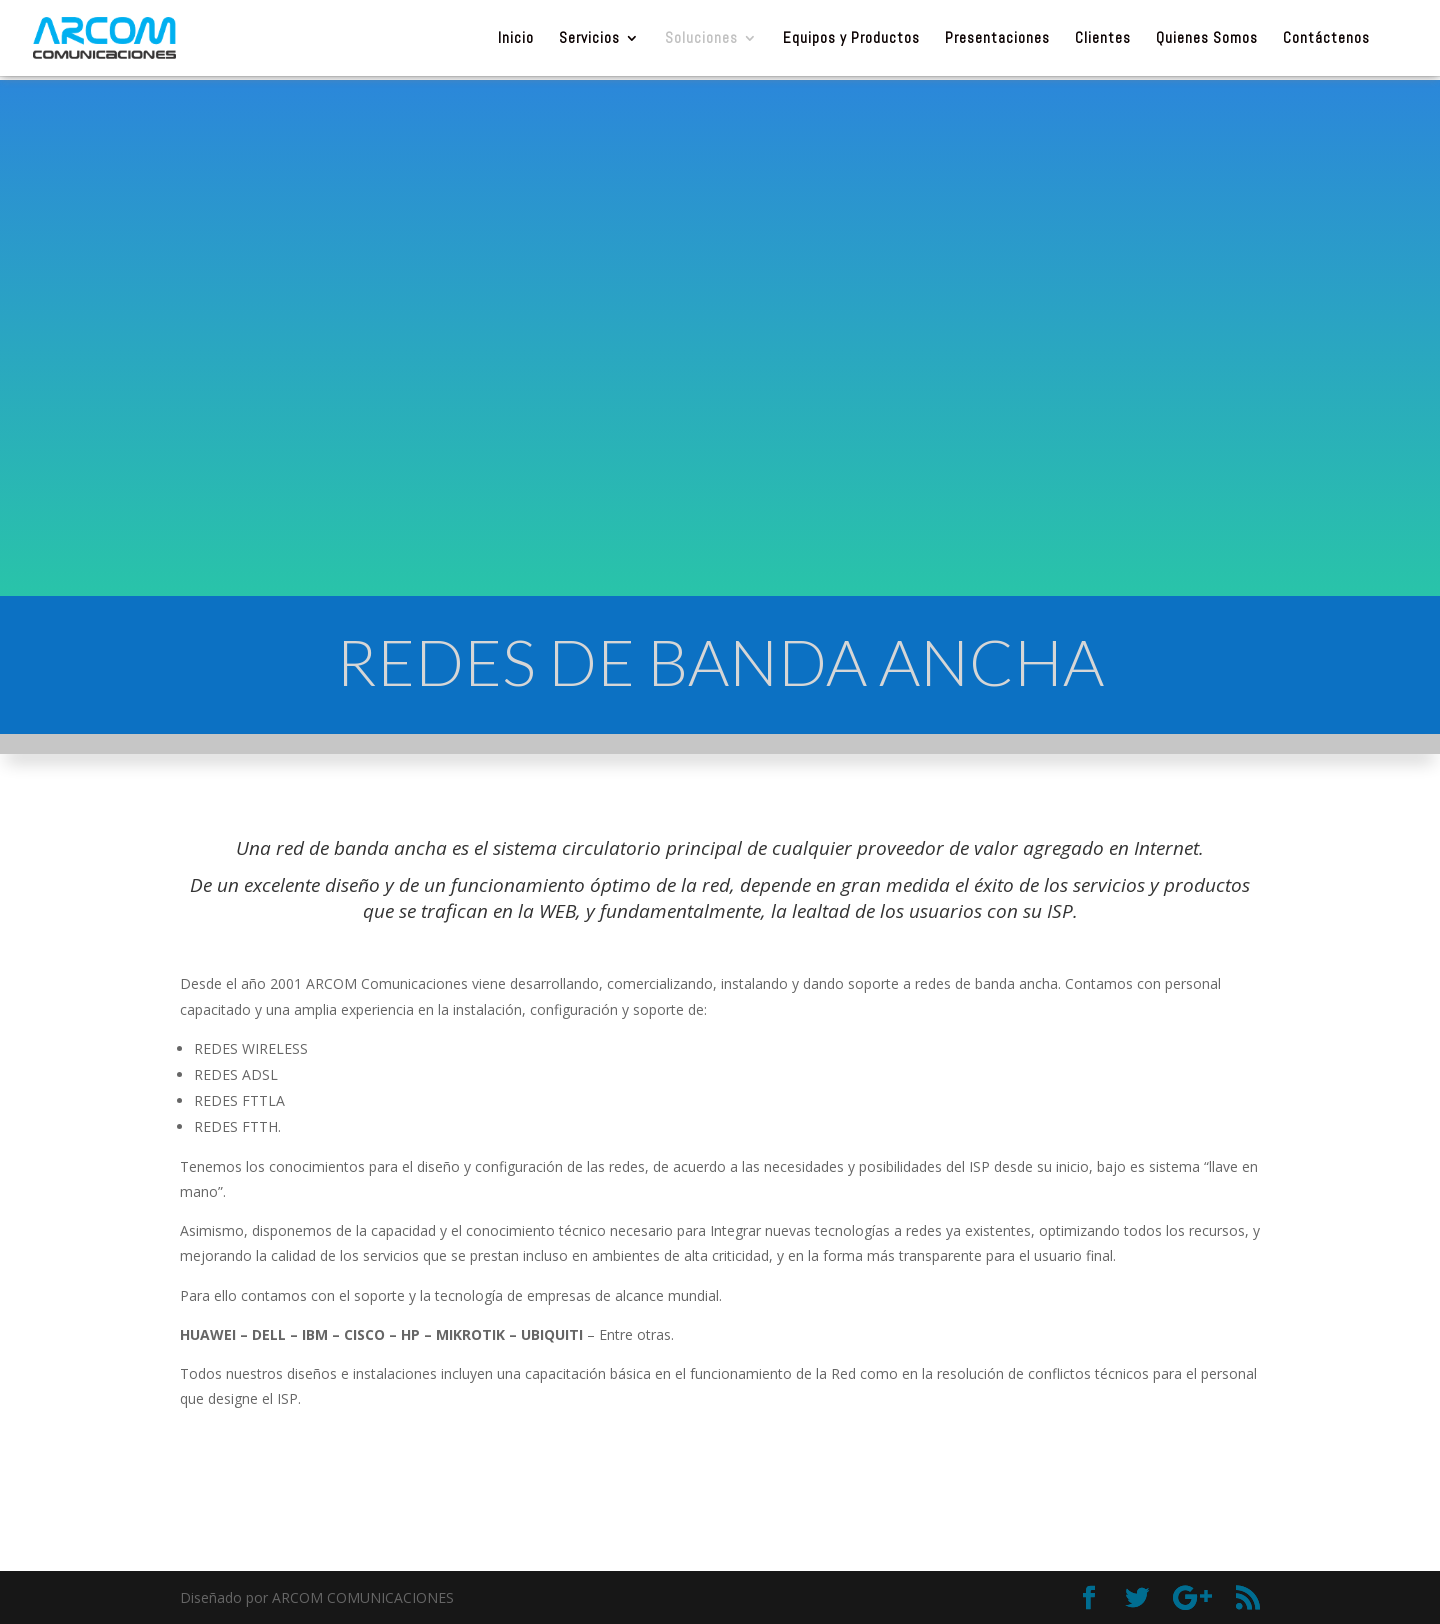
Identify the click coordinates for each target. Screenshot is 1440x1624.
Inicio (516, 39)
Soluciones (701, 39)
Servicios (589, 39)
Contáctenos (1326, 39)
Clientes (1103, 39)
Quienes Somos (1207, 39)
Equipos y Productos (851, 39)
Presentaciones (997, 39)
